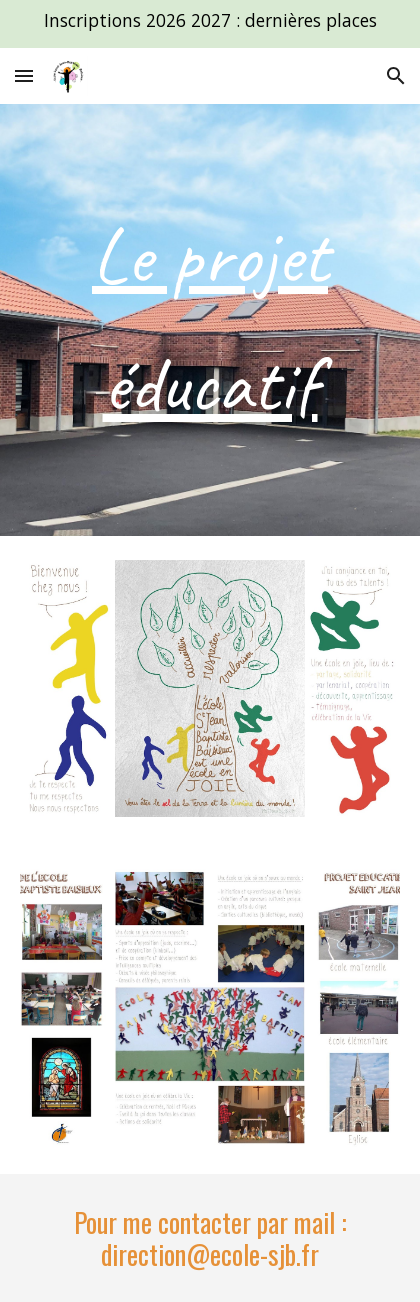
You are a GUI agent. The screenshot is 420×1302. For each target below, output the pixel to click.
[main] (209, 320)
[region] (210, 24)
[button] (24, 75)
